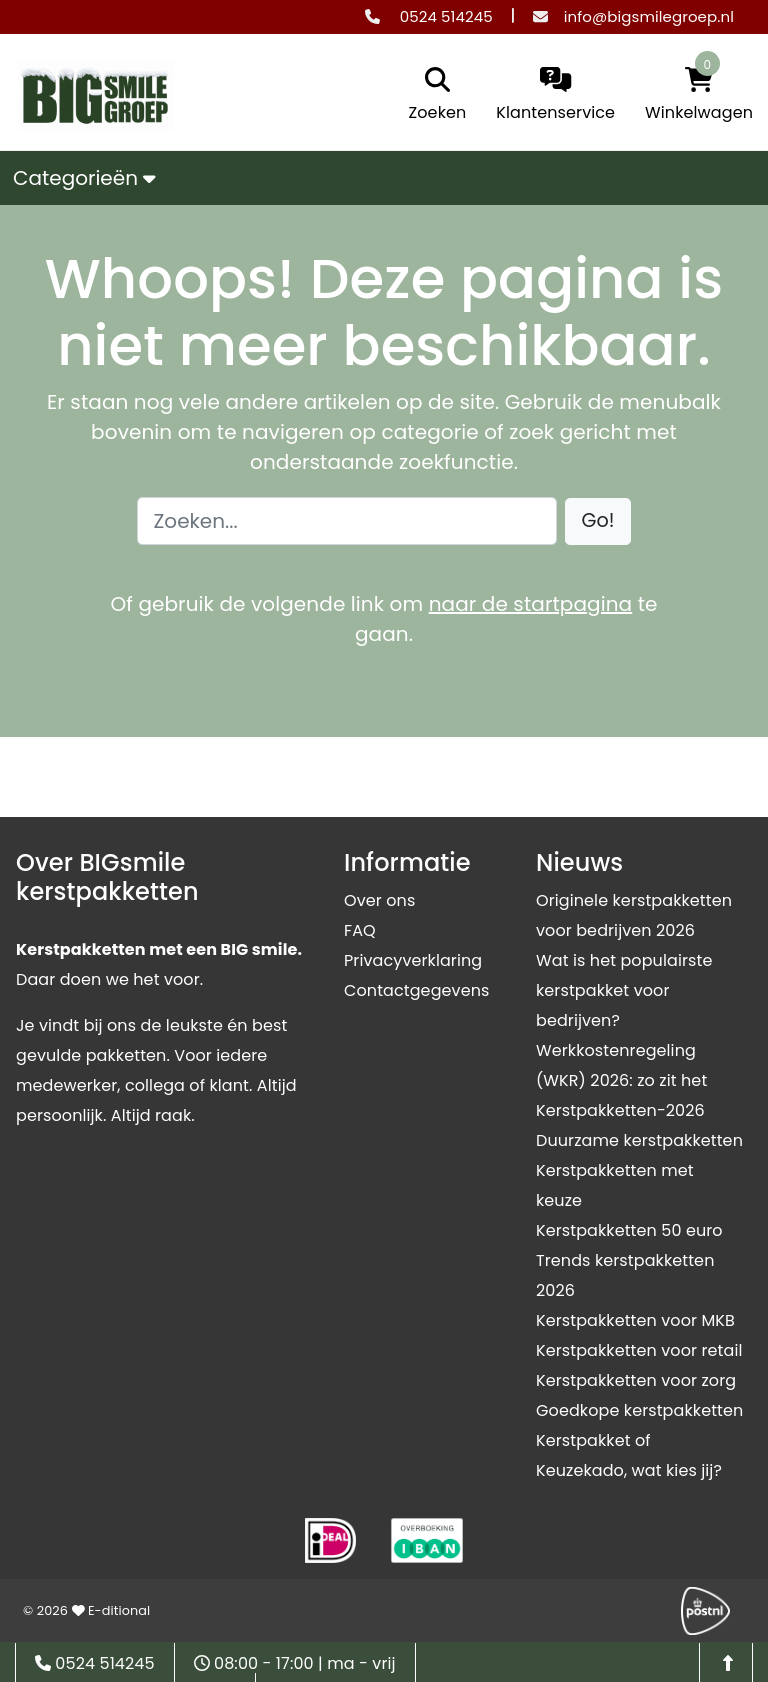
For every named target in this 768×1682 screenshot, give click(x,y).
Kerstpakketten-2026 (620, 1110)
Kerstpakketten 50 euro (629, 1230)
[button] (598, 521)
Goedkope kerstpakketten (639, 1410)
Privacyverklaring (413, 960)
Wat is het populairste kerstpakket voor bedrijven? (624, 990)
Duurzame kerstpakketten (639, 1140)
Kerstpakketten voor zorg (636, 1380)
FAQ (360, 930)
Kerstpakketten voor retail (639, 1350)
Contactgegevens (416, 990)
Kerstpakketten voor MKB (635, 1320)
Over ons (379, 900)
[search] (433, 96)
